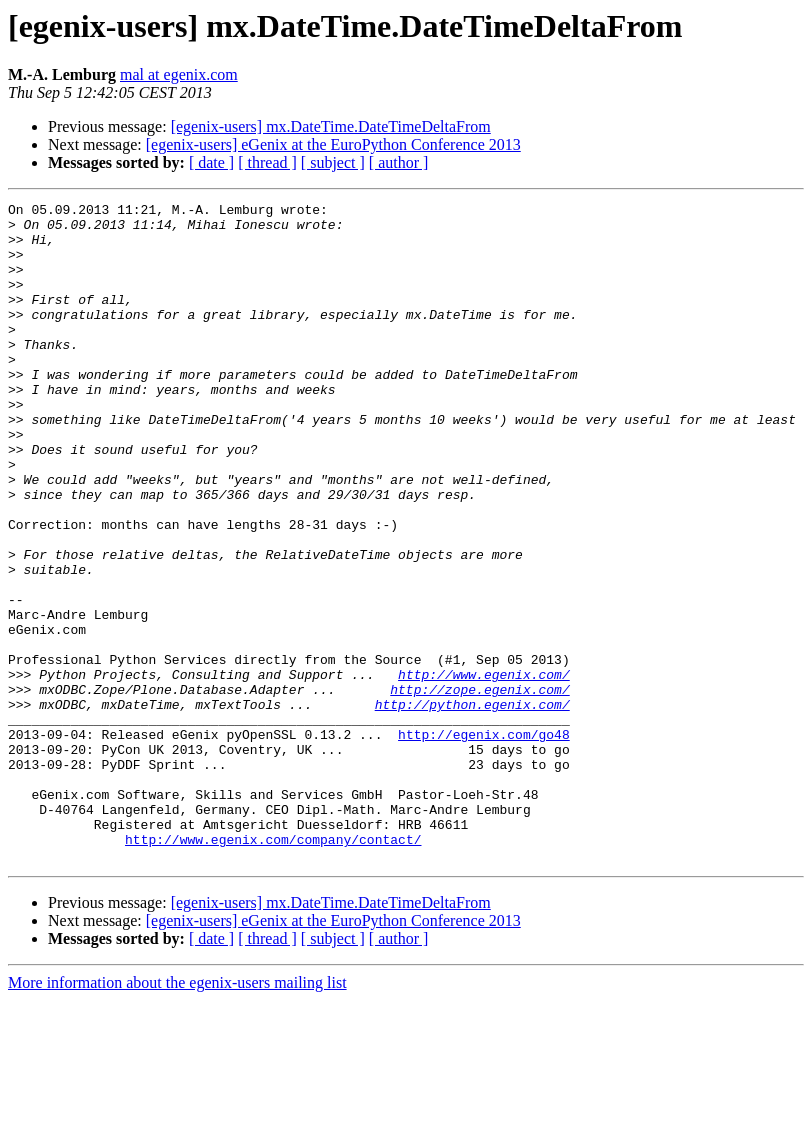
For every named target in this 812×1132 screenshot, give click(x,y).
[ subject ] (333, 162)
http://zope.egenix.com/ (479, 788)
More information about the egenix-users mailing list (177, 1114)
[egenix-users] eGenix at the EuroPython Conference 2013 (333, 144)
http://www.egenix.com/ (484, 770)
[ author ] (399, 162)
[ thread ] (267, 162)
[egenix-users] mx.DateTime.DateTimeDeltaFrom (331, 126)
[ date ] (211, 162)
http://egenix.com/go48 (484, 842)
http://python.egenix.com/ (472, 806)
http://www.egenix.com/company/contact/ (273, 968)
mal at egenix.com (179, 74)
